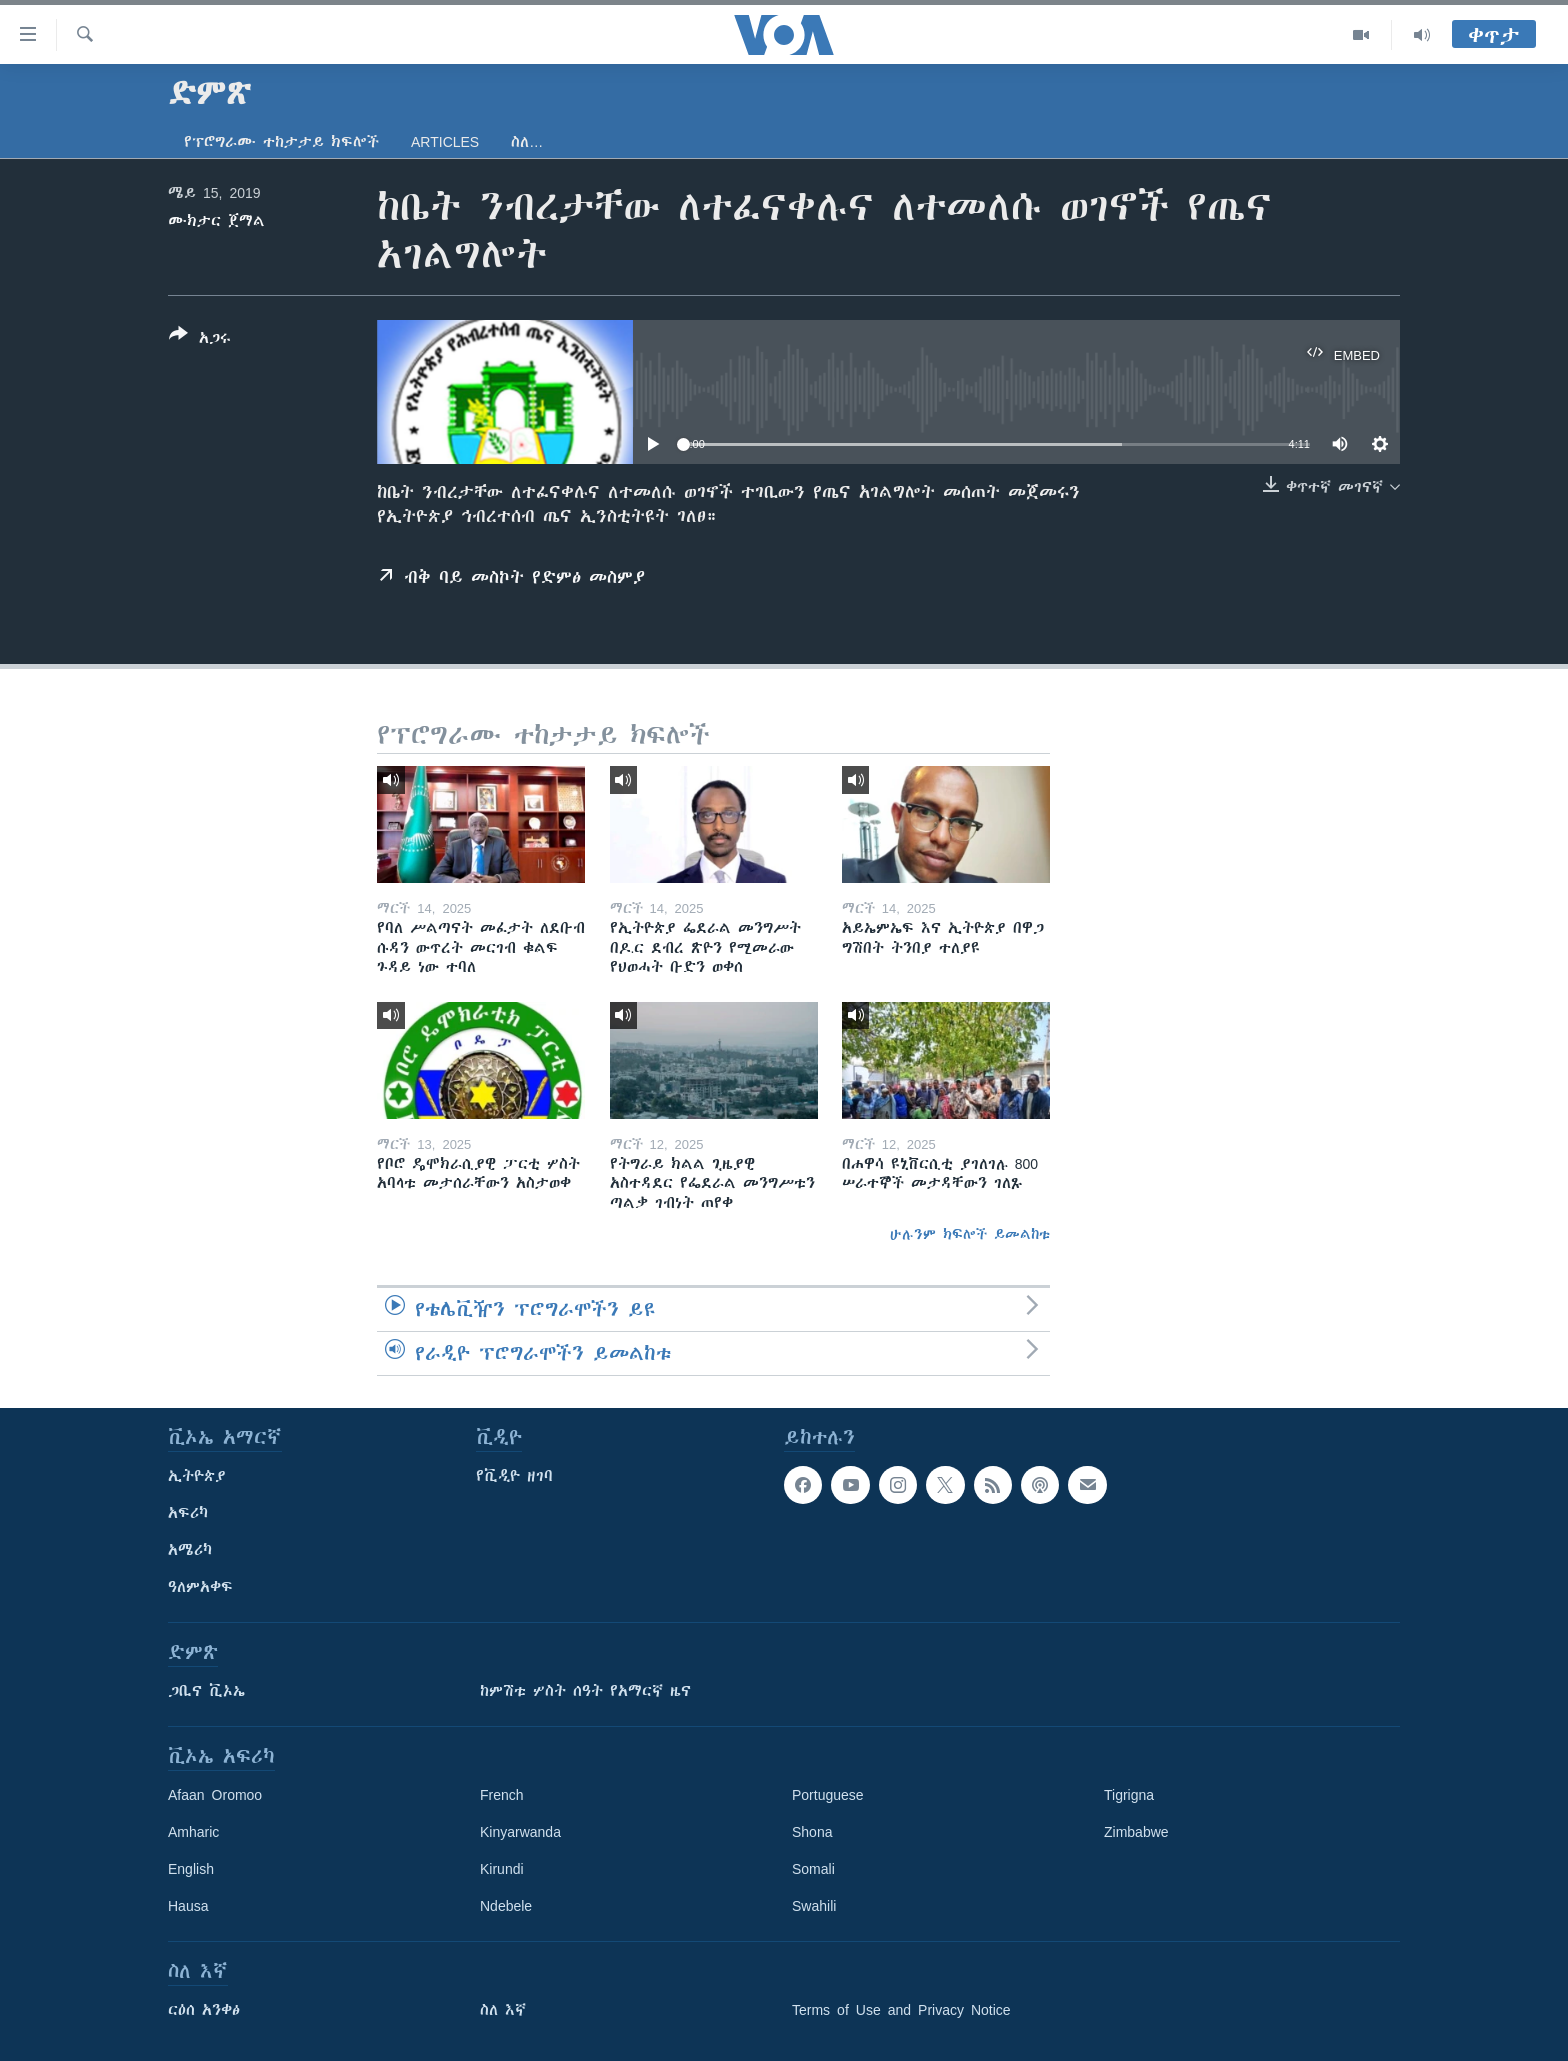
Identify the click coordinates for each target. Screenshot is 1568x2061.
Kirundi (502, 1869)
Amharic (193, 1832)
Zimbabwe (1136, 1832)
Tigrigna (1129, 1795)
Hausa (188, 1906)
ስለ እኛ (503, 2010)
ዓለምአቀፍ (200, 1587)
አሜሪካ (190, 1550)
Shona (812, 1832)
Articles (445, 142)
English (191, 1869)
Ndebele (506, 1906)
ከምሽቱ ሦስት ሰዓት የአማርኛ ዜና (585, 1691)
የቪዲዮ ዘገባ (514, 1476)
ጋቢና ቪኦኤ (206, 1691)
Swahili (814, 1906)
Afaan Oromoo (215, 1795)
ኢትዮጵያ (197, 1476)
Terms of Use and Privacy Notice (901, 2010)
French (502, 1795)
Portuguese (828, 1795)
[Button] (200, 340)
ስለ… (527, 142)
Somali (813, 1869)
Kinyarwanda (520, 1832)
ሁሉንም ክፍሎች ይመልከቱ (970, 1234)
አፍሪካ (188, 1513)
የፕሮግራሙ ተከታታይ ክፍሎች (281, 142)
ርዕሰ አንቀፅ (204, 2010)
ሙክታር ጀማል (216, 221)
